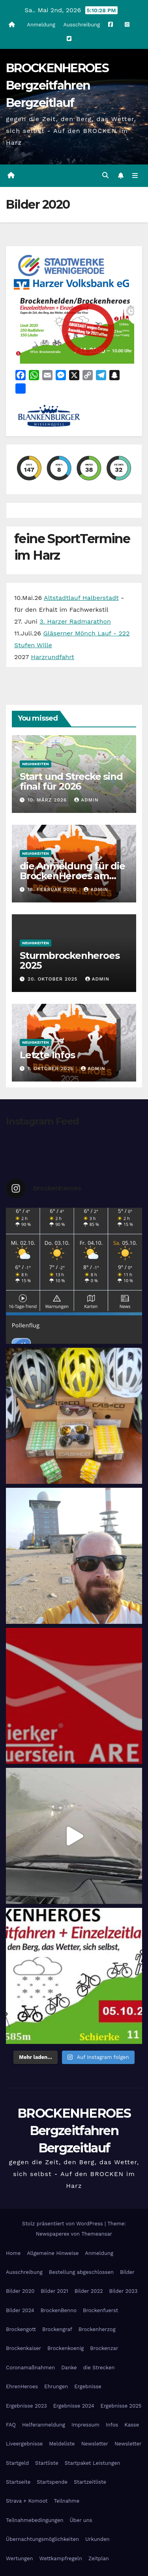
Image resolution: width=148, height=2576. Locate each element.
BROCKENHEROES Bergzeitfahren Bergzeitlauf (57, 85)
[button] (105, 175)
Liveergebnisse (24, 2444)
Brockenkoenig (65, 2348)
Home (13, 2253)
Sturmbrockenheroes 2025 (69, 960)
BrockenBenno (59, 2310)
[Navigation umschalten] (135, 175)
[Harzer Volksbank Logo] (73, 284)
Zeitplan (98, 2558)
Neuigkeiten (35, 764)
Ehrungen (56, 2386)
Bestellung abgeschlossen (81, 2272)
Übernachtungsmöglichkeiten (42, 2539)
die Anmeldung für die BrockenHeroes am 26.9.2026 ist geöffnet (72, 875)
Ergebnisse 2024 (73, 2406)
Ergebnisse (87, 2386)
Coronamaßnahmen (30, 2368)
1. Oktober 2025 (51, 1068)
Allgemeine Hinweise (53, 2253)
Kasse (131, 2425)
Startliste (46, 2463)
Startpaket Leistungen (92, 2463)
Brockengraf (57, 2329)
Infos (112, 2425)
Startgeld (17, 2463)
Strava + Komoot (27, 2501)
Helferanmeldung (43, 2425)
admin (86, 800)
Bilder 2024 (20, 2310)
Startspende (52, 2482)
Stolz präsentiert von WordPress (63, 2224)
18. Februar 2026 (53, 889)
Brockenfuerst (100, 2310)
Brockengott (21, 2329)
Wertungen (19, 2558)
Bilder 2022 (89, 2291)
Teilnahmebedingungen (34, 2520)
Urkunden (97, 2539)
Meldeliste (62, 2444)
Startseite (18, 2482)
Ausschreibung (81, 25)
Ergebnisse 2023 (26, 2406)
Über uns (80, 2520)
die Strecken (99, 2368)
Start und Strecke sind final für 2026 (71, 781)
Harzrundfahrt (52, 657)
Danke (69, 2368)
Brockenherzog (97, 2329)
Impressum (85, 2425)
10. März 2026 (48, 800)
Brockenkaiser (23, 2348)
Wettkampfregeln (60, 2558)
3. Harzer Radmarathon (75, 621)
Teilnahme (67, 2501)
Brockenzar (104, 2348)
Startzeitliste (90, 2482)
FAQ (11, 2425)
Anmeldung (41, 25)
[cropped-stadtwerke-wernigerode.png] (61, 265)
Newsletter (95, 2444)
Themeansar (96, 2234)
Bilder (127, 2272)
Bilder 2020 (20, 2291)
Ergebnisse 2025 (121, 2406)
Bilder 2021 (54, 2291)
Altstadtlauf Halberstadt (81, 598)
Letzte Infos (47, 1055)
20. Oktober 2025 (54, 979)
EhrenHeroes (22, 2386)
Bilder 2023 (123, 2291)
